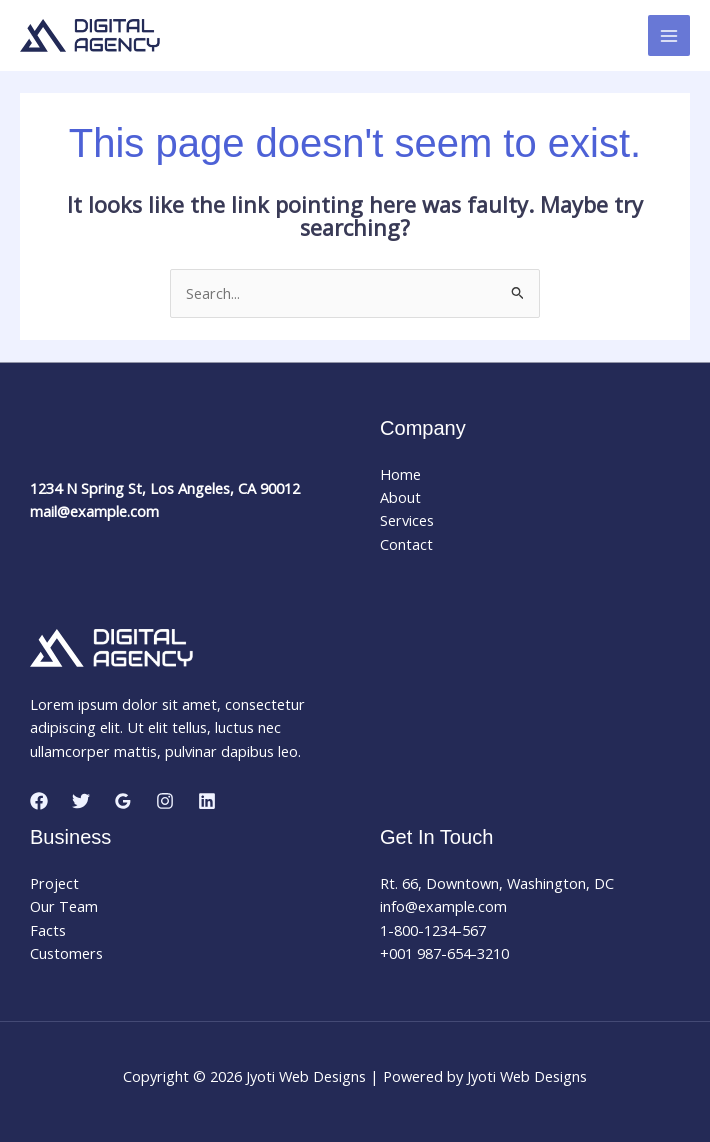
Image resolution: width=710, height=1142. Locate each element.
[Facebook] (39, 801)
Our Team (64, 906)
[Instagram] (165, 801)
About (400, 497)
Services (407, 520)
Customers (66, 953)
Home (400, 474)
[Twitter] (81, 801)
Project (54, 883)
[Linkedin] (207, 801)
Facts (48, 930)
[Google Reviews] (123, 801)
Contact (406, 544)
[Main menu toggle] (669, 36)
